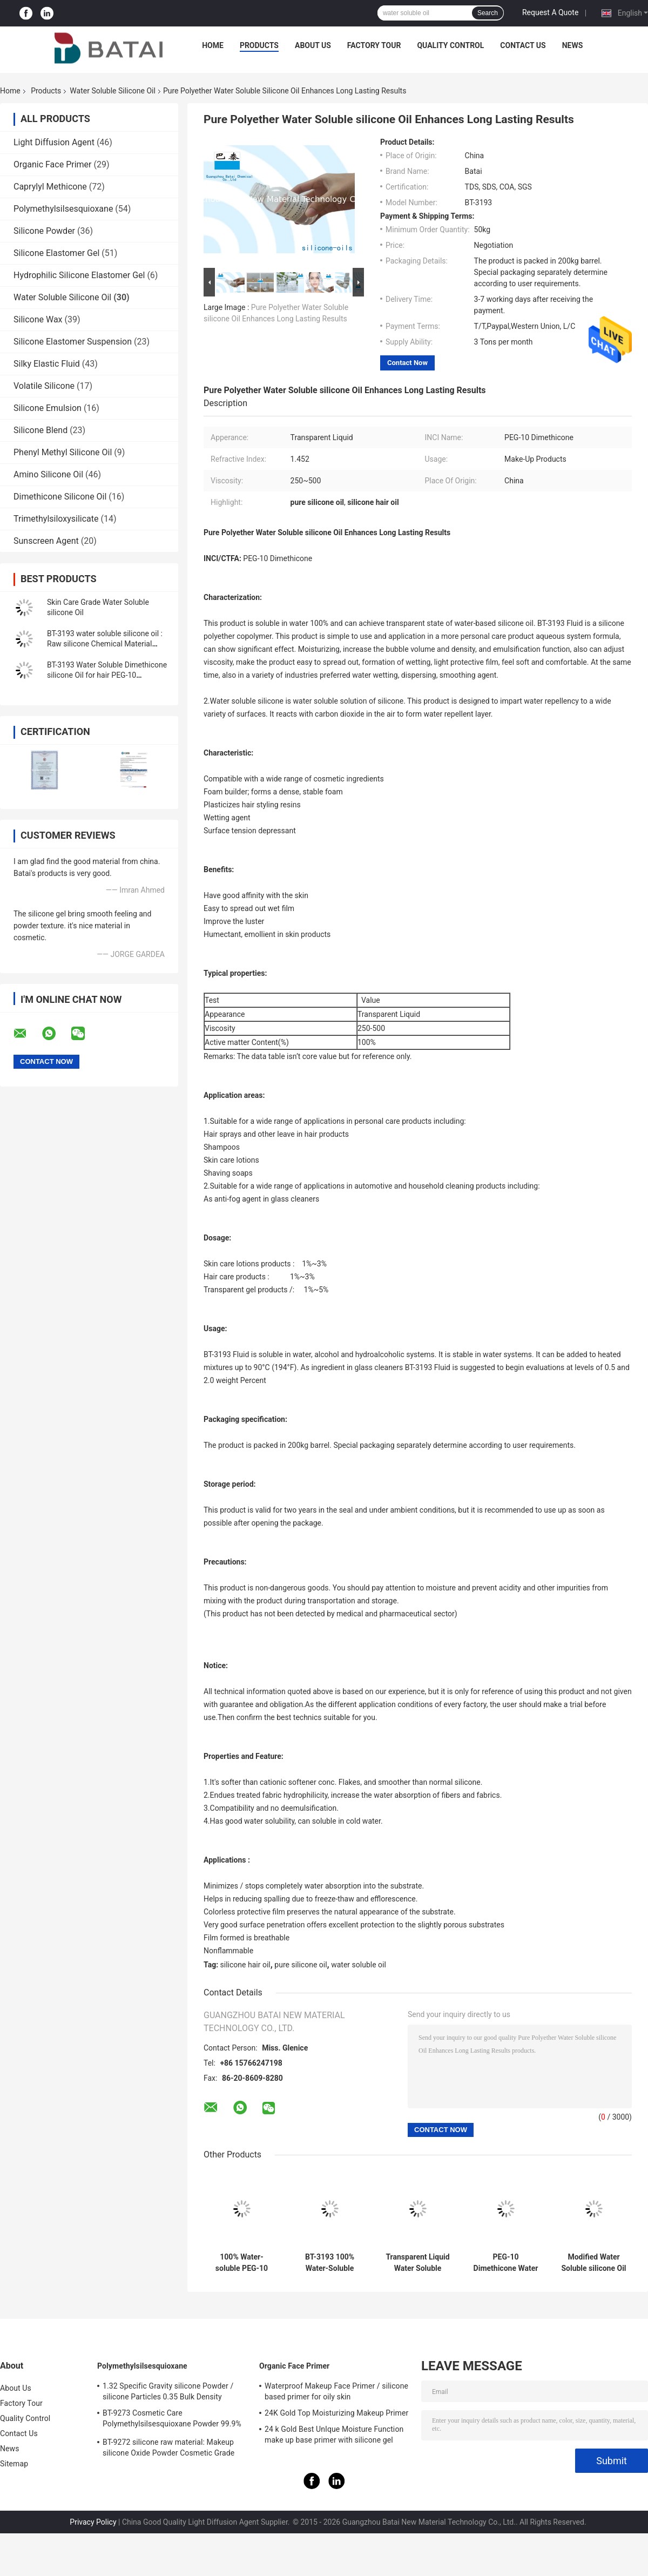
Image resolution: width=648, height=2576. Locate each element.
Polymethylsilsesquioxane (63, 209)
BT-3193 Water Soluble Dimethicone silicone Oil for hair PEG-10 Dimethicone (107, 675)
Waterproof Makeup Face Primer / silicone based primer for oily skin (336, 2391)
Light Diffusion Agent (54, 142)
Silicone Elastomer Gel (56, 253)
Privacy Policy (93, 2522)
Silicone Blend (41, 430)
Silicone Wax (38, 319)
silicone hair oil (245, 1964)
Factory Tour (374, 45)
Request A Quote (550, 12)
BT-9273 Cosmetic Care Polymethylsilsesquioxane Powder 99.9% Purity (172, 2420)
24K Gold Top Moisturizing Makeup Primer (336, 2413)
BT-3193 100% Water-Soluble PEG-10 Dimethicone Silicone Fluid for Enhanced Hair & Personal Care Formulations (329, 2263)
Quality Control (450, 45)
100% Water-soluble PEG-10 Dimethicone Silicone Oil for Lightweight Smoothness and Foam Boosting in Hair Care (242, 2263)
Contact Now (407, 363)
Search (487, 13)
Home (213, 45)
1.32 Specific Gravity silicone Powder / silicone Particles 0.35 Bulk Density (168, 2391)
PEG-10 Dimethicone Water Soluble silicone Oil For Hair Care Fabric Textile (505, 2263)
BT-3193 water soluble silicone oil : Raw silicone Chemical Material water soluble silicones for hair (105, 643)
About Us (313, 45)
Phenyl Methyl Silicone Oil (63, 452)
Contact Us (522, 45)
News (572, 45)
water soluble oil (358, 1964)
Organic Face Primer (53, 164)
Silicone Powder (44, 231)
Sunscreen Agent (46, 541)
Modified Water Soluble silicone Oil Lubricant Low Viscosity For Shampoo (593, 2263)
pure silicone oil (300, 1964)
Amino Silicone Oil (48, 474)
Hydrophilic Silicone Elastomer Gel (79, 275)
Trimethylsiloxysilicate (56, 519)
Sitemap (14, 2463)
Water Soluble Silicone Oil (113, 90)
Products (259, 45)
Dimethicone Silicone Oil (60, 496)
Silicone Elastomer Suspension (73, 341)
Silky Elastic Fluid (47, 364)
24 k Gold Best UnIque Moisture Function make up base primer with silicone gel (334, 2434)
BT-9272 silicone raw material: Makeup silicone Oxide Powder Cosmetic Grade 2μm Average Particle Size (168, 2449)
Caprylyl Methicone (50, 186)
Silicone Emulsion (48, 408)
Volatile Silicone (44, 386)
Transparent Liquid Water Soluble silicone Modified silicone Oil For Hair (417, 2263)
